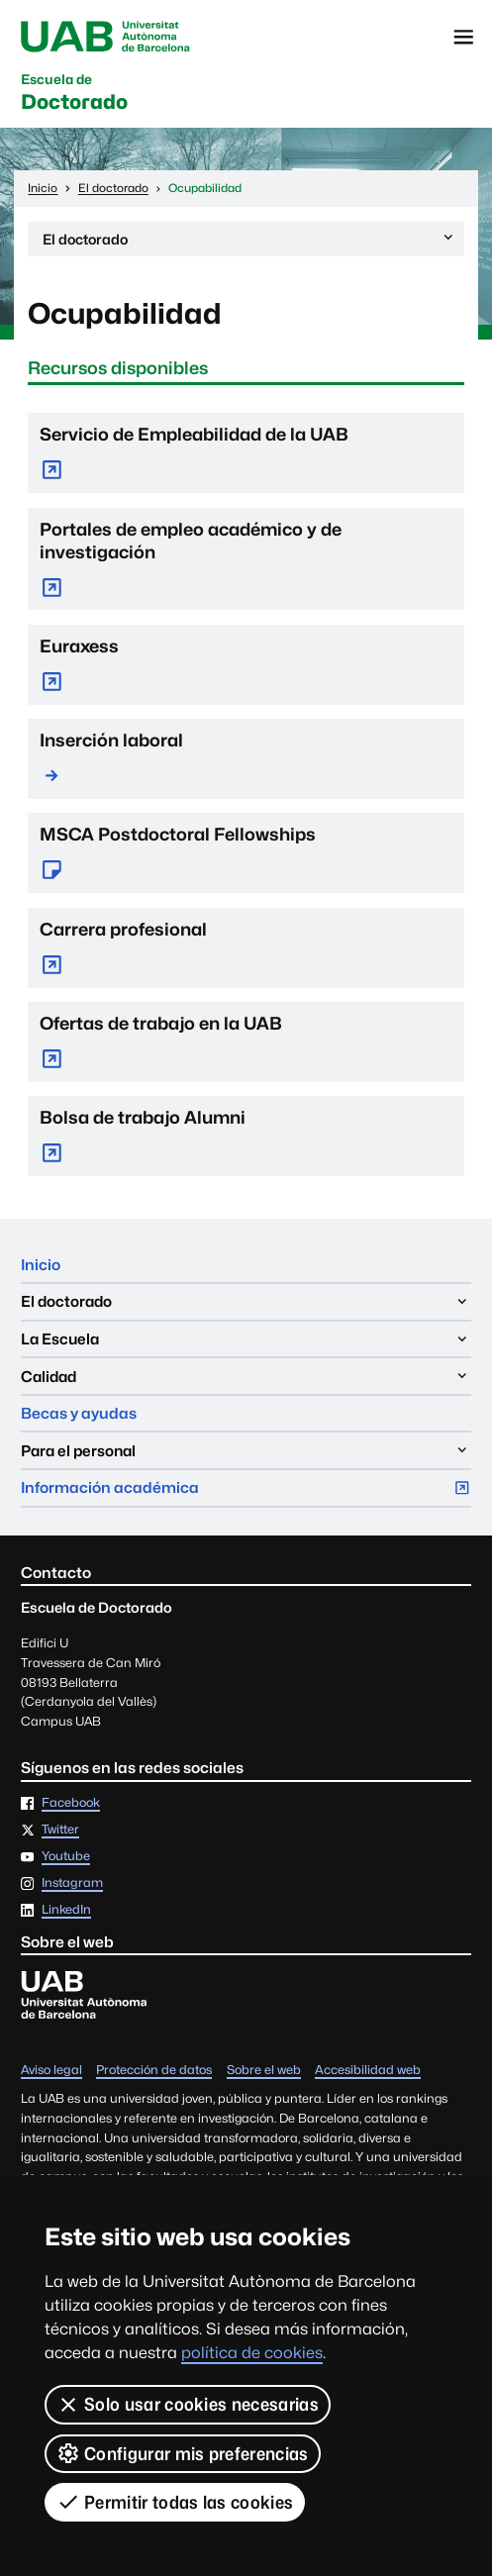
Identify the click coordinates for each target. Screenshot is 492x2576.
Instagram (72, 1883)
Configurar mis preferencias (182, 2453)
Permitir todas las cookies (174, 2502)
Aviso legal (51, 2070)
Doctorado (74, 93)
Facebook (71, 1803)
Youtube (66, 1856)
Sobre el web (264, 2070)
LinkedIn (66, 1910)
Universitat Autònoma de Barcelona (105, 37)
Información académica (245, 1492)
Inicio (40, 1264)
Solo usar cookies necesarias (187, 2405)
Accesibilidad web (368, 2070)
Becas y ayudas (79, 1413)
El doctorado (249, 242)
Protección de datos (154, 2070)
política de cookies (252, 2352)
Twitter (60, 1830)
